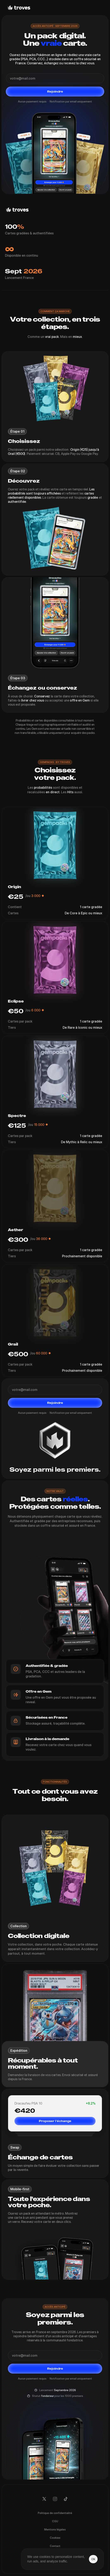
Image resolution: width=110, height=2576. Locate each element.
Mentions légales (55, 2529)
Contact (55, 2546)
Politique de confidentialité (55, 2513)
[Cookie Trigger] (55, 2537)
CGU (55, 2521)
